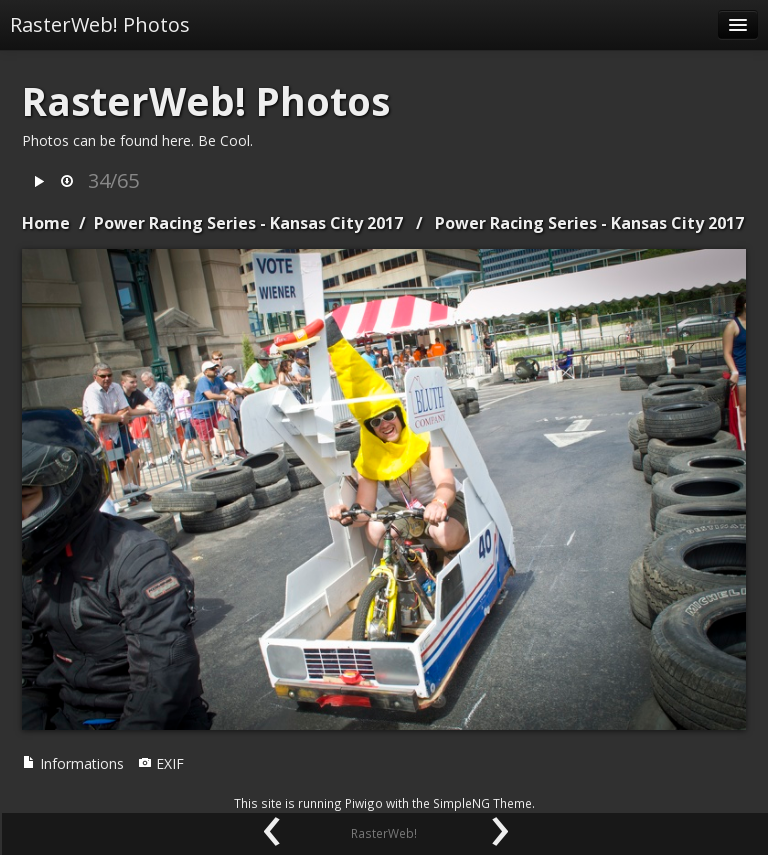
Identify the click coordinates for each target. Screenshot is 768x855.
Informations (73, 763)
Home (46, 223)
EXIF (161, 763)
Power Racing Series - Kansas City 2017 (248, 223)
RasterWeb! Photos (100, 24)
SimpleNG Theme (482, 803)
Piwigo (364, 803)
